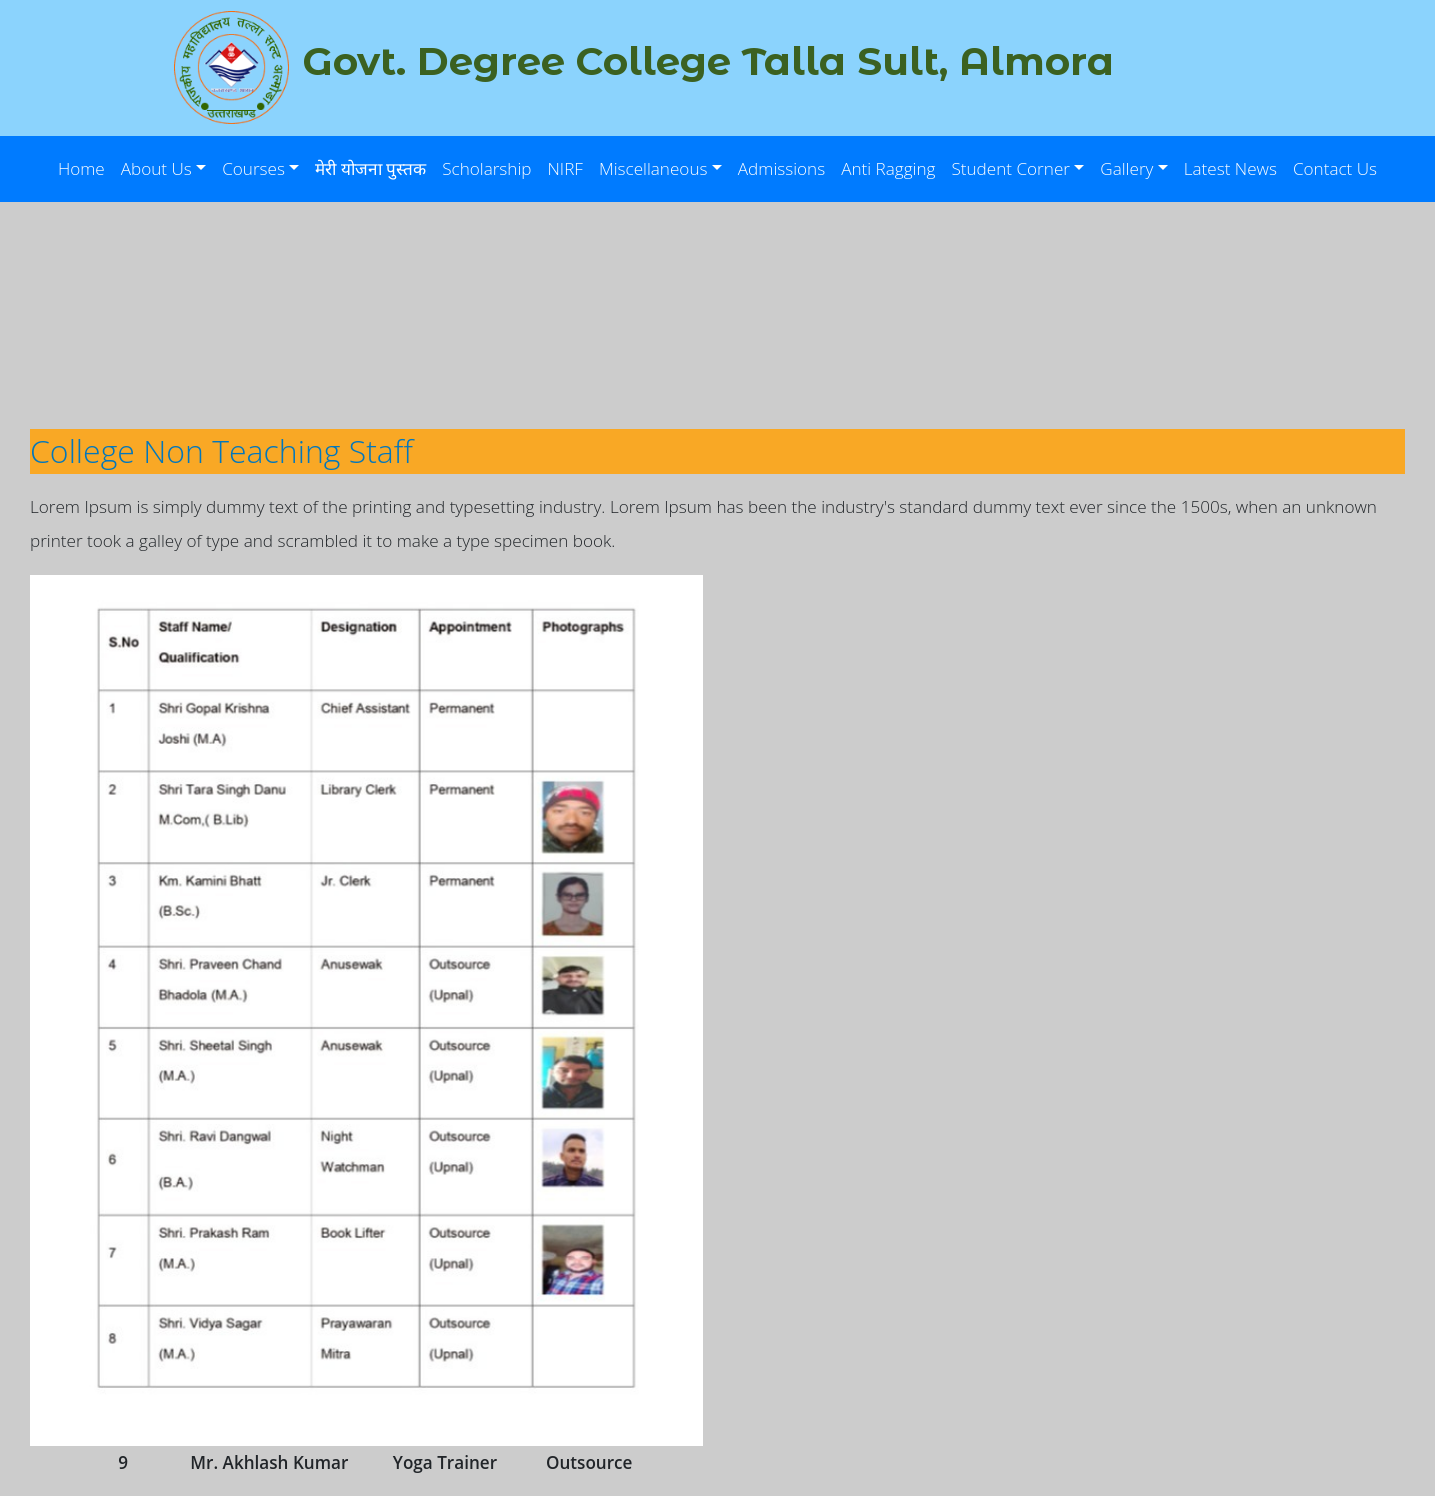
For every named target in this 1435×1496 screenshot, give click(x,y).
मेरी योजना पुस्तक (370, 168)
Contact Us (1335, 168)
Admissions (781, 168)
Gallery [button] (1126, 168)
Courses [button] (253, 168)
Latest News (1230, 168)
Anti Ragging (888, 168)
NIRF (565, 168)
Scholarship (486, 168)
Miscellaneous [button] (653, 168)
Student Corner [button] (1010, 168)
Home (81, 168)
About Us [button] (156, 168)
